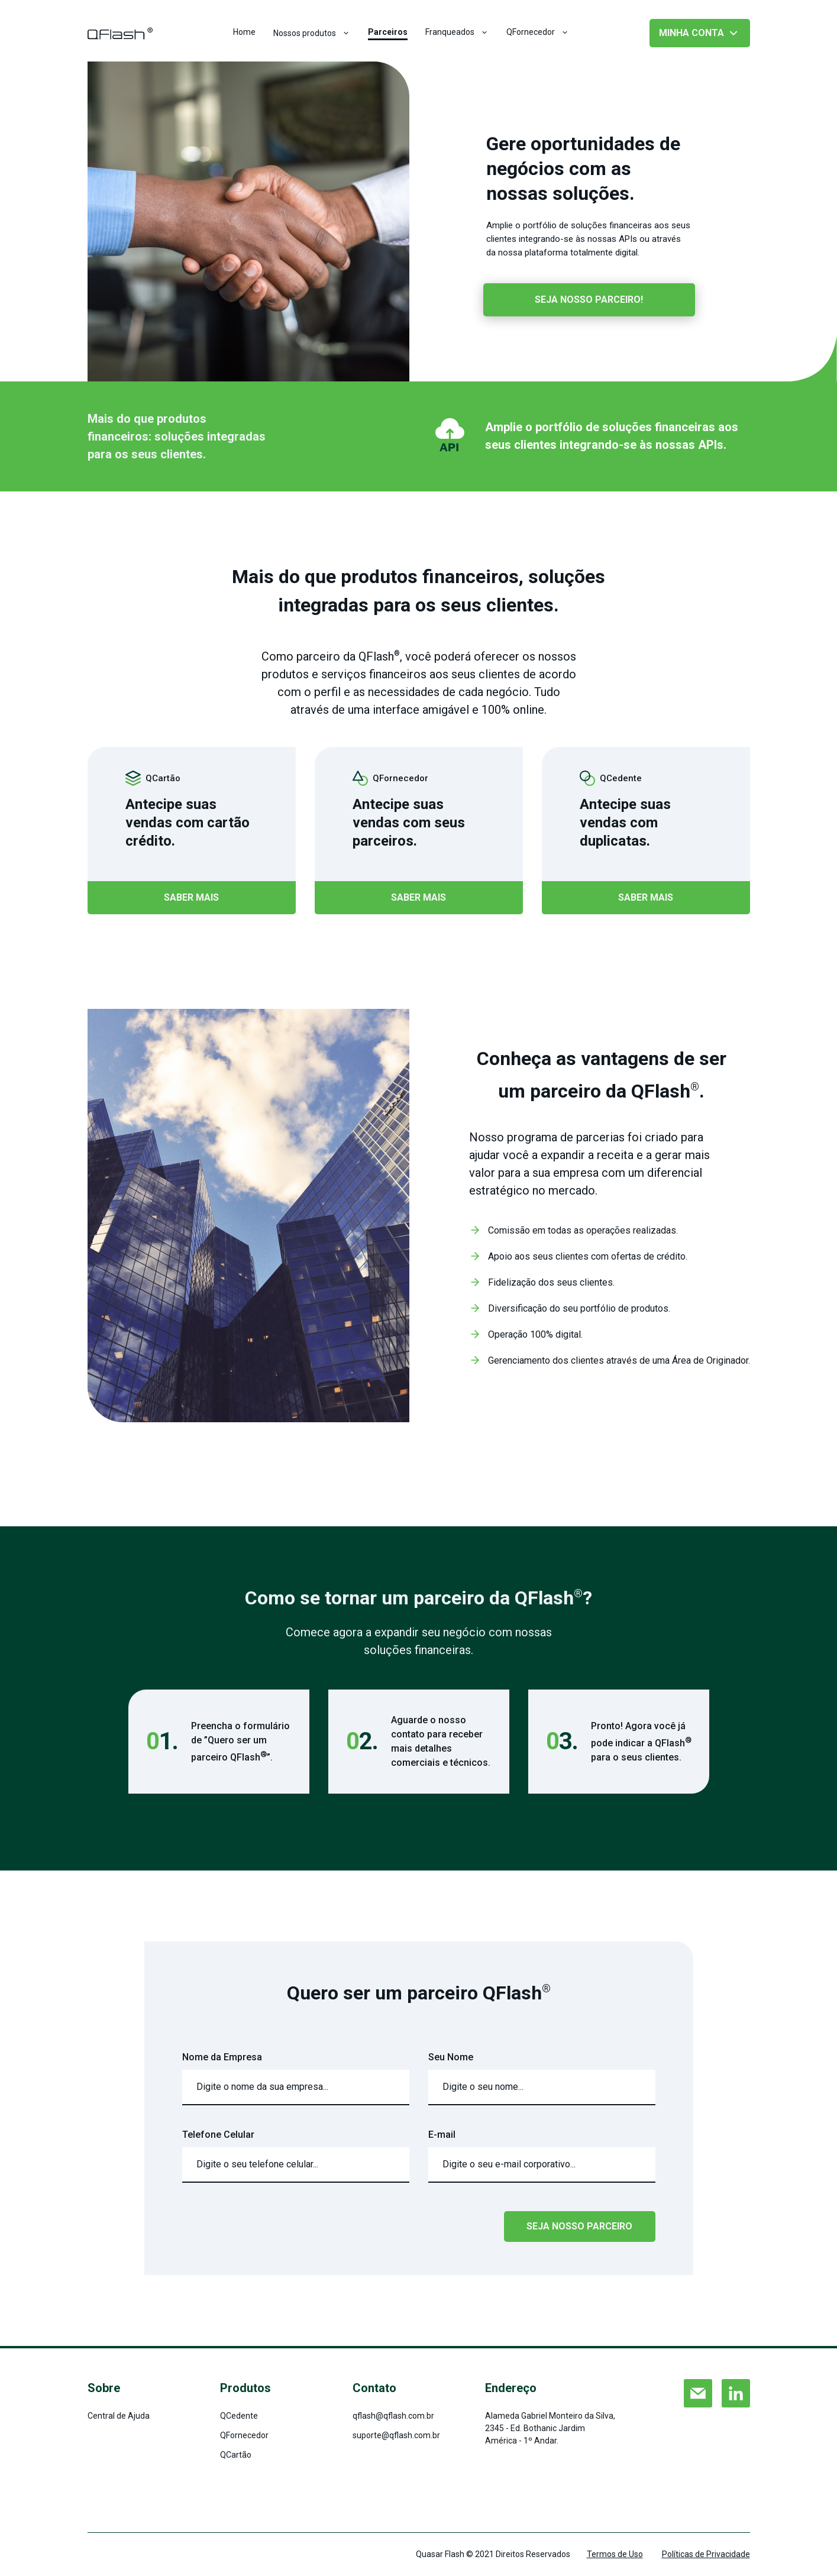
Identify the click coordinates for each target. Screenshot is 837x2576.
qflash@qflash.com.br (393, 2415)
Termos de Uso (615, 2554)
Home (244, 32)
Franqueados (457, 32)
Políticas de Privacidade (706, 2554)
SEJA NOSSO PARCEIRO (579, 2226)
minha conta (700, 33)
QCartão (235, 2455)
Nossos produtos (311, 33)
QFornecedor (537, 32)
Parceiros (388, 32)
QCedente (239, 2415)
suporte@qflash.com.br (396, 2435)
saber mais (191, 897)
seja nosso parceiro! (589, 299)
